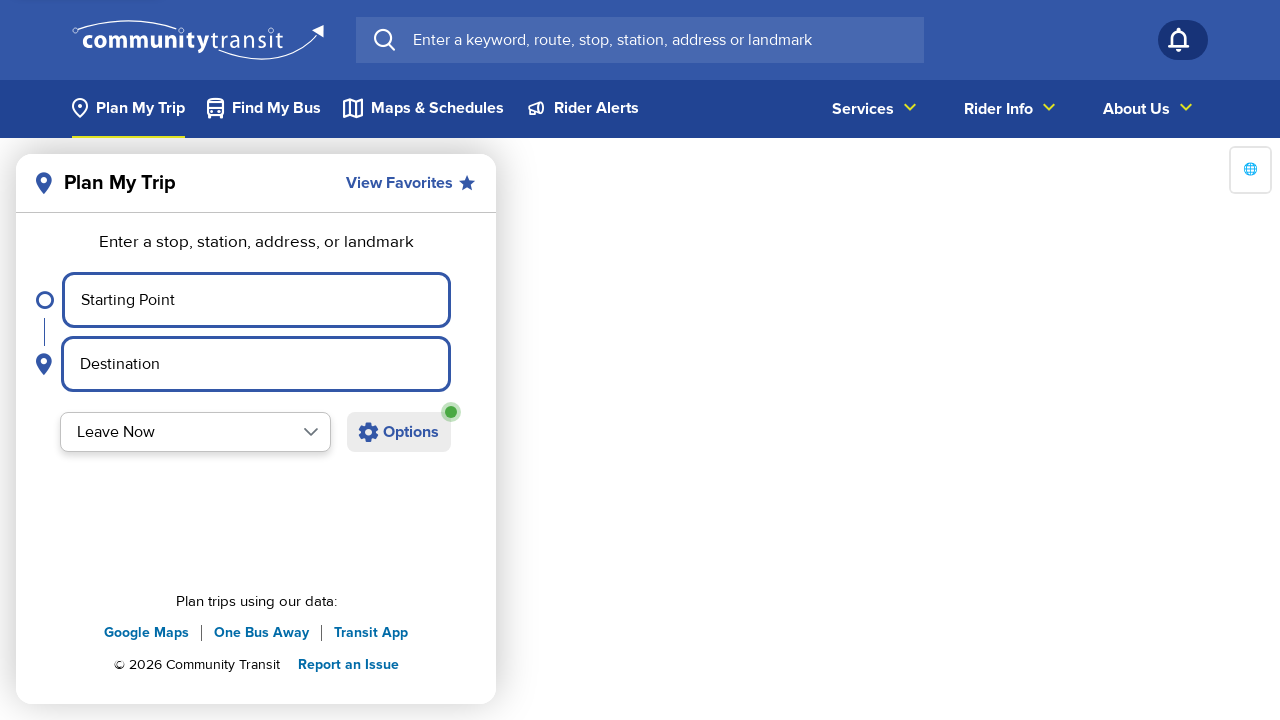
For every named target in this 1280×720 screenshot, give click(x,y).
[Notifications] (1183, 40)
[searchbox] (660, 40)
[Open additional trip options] (399, 432)
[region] (640, 429)
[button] (311, 432)
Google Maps (146, 632)
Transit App (371, 632)
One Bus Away (261, 632)
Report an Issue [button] (348, 664)
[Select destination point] (256, 364)
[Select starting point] (256, 300)
